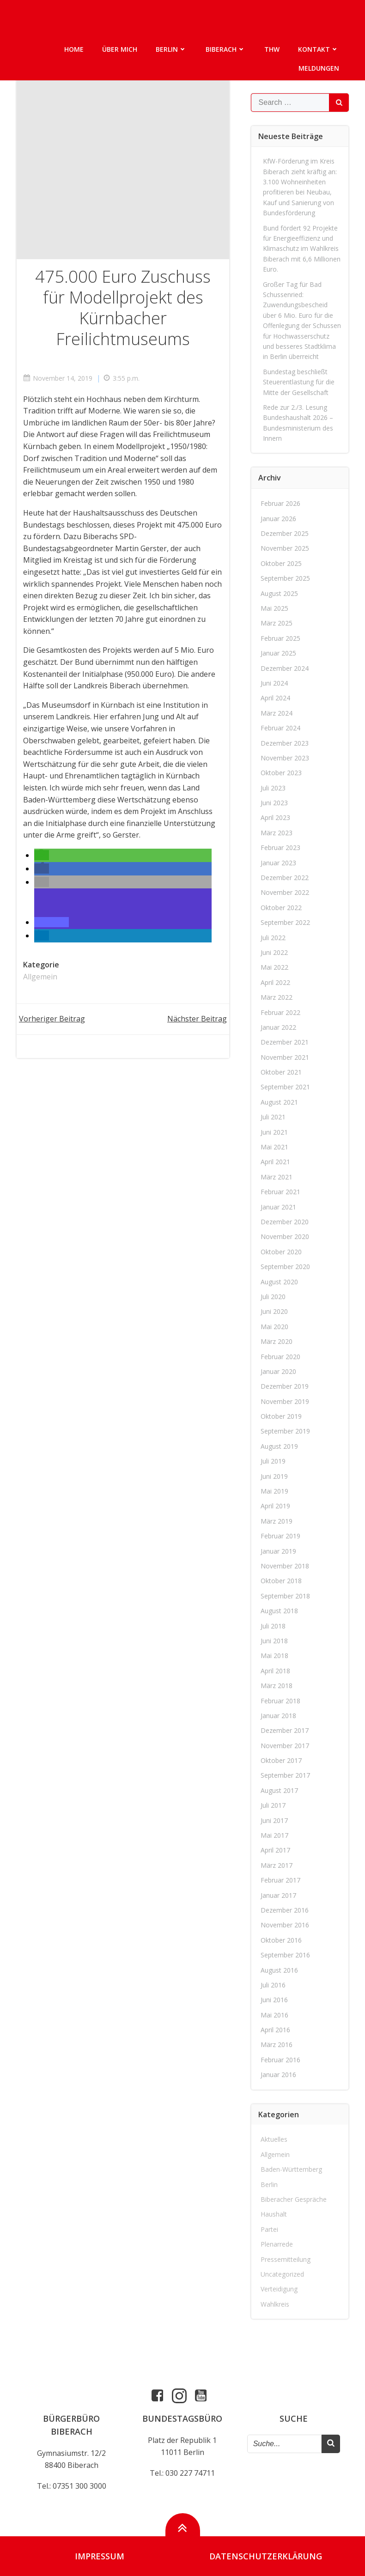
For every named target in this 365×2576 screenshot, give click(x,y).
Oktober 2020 (281, 1250)
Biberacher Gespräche (294, 2198)
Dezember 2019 (285, 1385)
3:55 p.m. (121, 378)
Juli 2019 (273, 1460)
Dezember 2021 (285, 1041)
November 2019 (285, 1400)
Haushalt (274, 2213)
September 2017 (285, 1774)
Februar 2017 (280, 1879)
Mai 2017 (274, 1834)
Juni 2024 (274, 682)
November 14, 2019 (58, 378)
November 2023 (285, 757)
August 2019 (279, 1445)
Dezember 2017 (285, 1729)
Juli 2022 (273, 936)
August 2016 (279, 1969)
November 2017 (285, 1744)
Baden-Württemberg (291, 2168)
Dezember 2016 (285, 1909)
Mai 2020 (274, 1325)
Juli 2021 (273, 1116)
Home (74, 48)
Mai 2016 (274, 2014)
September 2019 (285, 1430)
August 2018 (279, 1610)
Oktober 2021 (281, 1071)
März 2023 (276, 831)
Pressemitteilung (285, 2258)
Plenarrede (277, 2243)
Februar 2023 (280, 847)
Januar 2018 (278, 1714)
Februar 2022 (280, 1011)
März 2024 (276, 712)
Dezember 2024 (285, 667)
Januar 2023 (278, 861)
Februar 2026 (280, 502)
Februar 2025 (280, 637)
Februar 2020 (280, 1355)
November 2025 (285, 547)
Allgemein (41, 977)
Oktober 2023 (281, 772)
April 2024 (275, 697)
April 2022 (275, 981)
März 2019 (276, 1520)
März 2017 (276, 1864)
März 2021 (276, 1176)
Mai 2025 (274, 607)
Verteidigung (279, 2288)
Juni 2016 (274, 1999)
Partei (269, 2228)
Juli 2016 (273, 1984)
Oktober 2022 (281, 906)
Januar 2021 (278, 1206)
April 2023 (275, 817)
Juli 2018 (273, 1625)
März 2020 (276, 1341)
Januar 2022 (278, 1026)
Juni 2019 (274, 1475)
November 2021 (285, 1056)
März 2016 (276, 2044)
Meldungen (319, 67)
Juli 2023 (273, 787)
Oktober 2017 (281, 1760)
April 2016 (275, 2029)
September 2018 (285, 1595)
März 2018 (276, 1685)
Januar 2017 (278, 1894)
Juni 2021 (274, 1131)
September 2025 (285, 577)
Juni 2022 (274, 951)
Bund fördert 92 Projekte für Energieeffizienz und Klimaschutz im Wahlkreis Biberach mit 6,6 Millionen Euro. (302, 248)
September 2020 (285, 1266)
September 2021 (285, 1086)
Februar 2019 (280, 1535)
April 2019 (275, 1505)
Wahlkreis (275, 2303)
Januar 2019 (278, 1550)
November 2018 (285, 1565)
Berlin (172, 48)
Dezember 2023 (285, 742)
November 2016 (285, 1924)
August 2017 (279, 1789)
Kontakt (319, 48)
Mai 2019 (274, 1490)
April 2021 (275, 1161)
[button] (42, 855)
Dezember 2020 (285, 1221)
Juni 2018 (274, 1639)
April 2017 (275, 1849)
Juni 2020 (274, 1310)
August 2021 (279, 1101)
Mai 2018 (274, 1655)
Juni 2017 (274, 1819)
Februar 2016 (280, 2058)
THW (272, 48)
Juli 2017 (273, 1804)
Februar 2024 (280, 727)
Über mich (120, 48)
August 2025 (279, 592)
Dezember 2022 (285, 877)
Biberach (226, 48)
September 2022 (285, 921)
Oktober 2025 (281, 562)
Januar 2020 (278, 1370)
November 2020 (285, 1236)
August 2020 (279, 1280)
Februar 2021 (280, 1191)
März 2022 (276, 996)
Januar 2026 (278, 517)
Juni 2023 (274, 802)
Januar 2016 (278, 2074)
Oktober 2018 (281, 1580)
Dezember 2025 (285, 533)
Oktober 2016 (281, 1939)
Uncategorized (282, 2273)
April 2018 (275, 1669)
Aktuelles (274, 2138)
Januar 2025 (278, 652)
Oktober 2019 (281, 1415)
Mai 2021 (274, 1146)
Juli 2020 (273, 1295)
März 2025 (276, 622)
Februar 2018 (280, 1699)
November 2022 (285, 891)
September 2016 (285, 1954)
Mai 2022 (274, 966)
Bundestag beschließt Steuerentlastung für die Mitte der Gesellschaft (299, 381)
